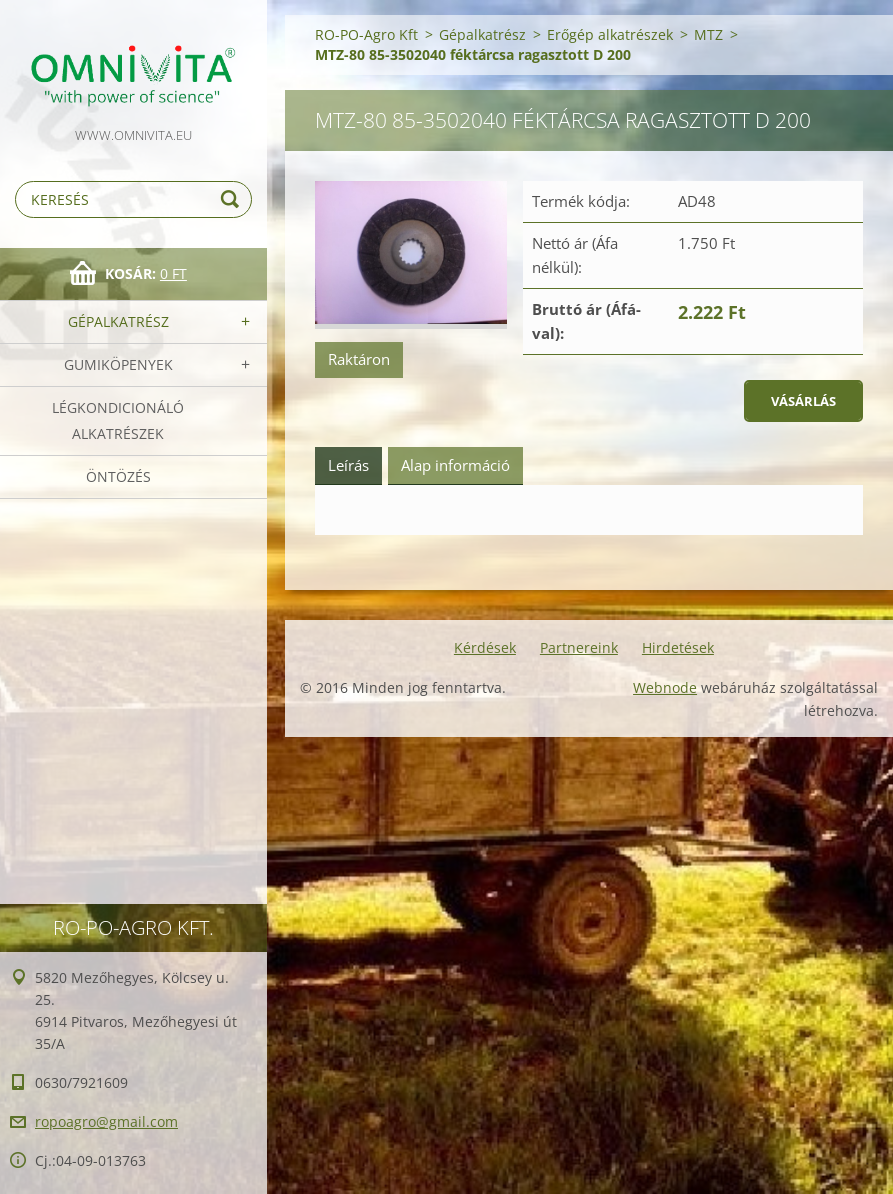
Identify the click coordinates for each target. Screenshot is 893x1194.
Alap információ (455, 465)
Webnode (665, 687)
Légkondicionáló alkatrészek (118, 420)
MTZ (708, 34)
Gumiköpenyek (118, 364)
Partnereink (579, 647)
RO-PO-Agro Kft (366, 34)
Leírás (348, 465)
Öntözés (118, 476)
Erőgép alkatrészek (610, 34)
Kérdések (485, 647)
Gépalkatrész (118, 321)
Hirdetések (678, 647)
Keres (233, 199)
